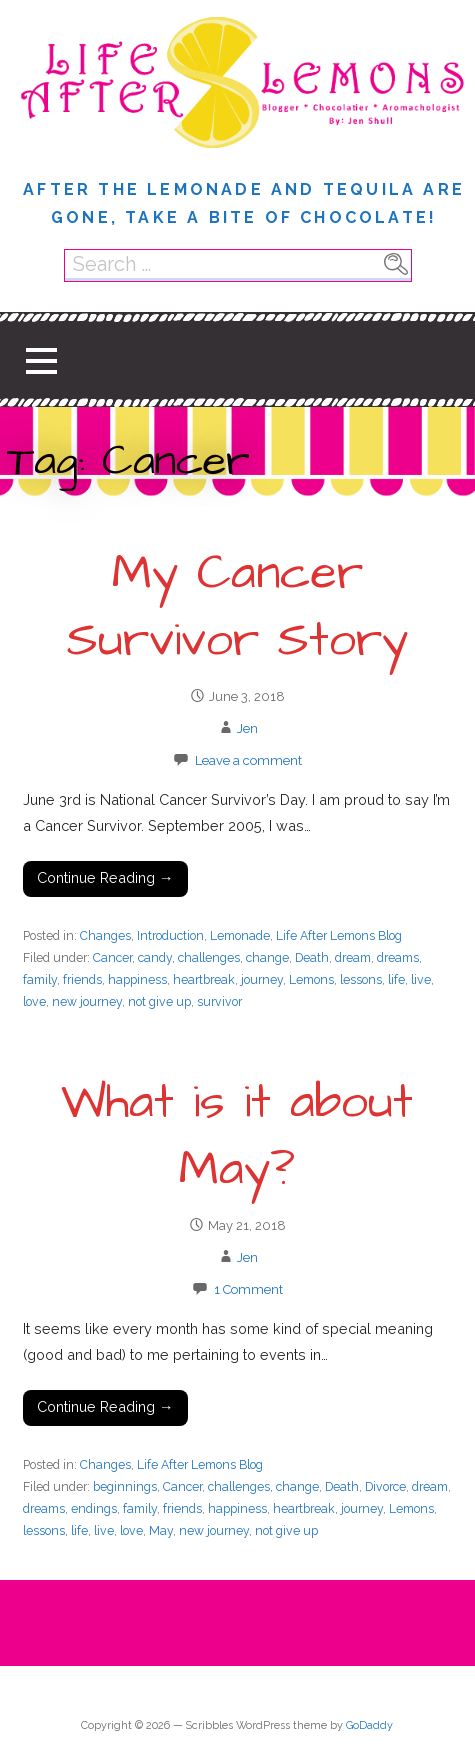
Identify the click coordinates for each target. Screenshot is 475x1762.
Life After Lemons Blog (339, 935)
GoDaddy (369, 1725)
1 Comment (248, 1289)
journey (262, 979)
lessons (361, 979)
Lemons (311, 979)
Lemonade (240, 935)
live (421, 979)
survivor (219, 1001)
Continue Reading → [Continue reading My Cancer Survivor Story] (105, 877)
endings (94, 1508)
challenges (209, 957)
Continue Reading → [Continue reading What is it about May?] (105, 1406)
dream (353, 957)
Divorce (385, 1486)
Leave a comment (248, 760)
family (40, 979)
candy (155, 957)
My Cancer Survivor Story (237, 607)
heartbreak (204, 979)
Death (312, 957)
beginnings (125, 1486)
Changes (105, 935)
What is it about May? (237, 1136)
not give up (159, 1001)
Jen (247, 728)
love (34, 1001)
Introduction (170, 935)
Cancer (112, 957)
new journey (87, 1001)
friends (82, 979)
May (161, 1530)
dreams (398, 957)
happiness (137, 979)
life (396, 979)
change (267, 957)
